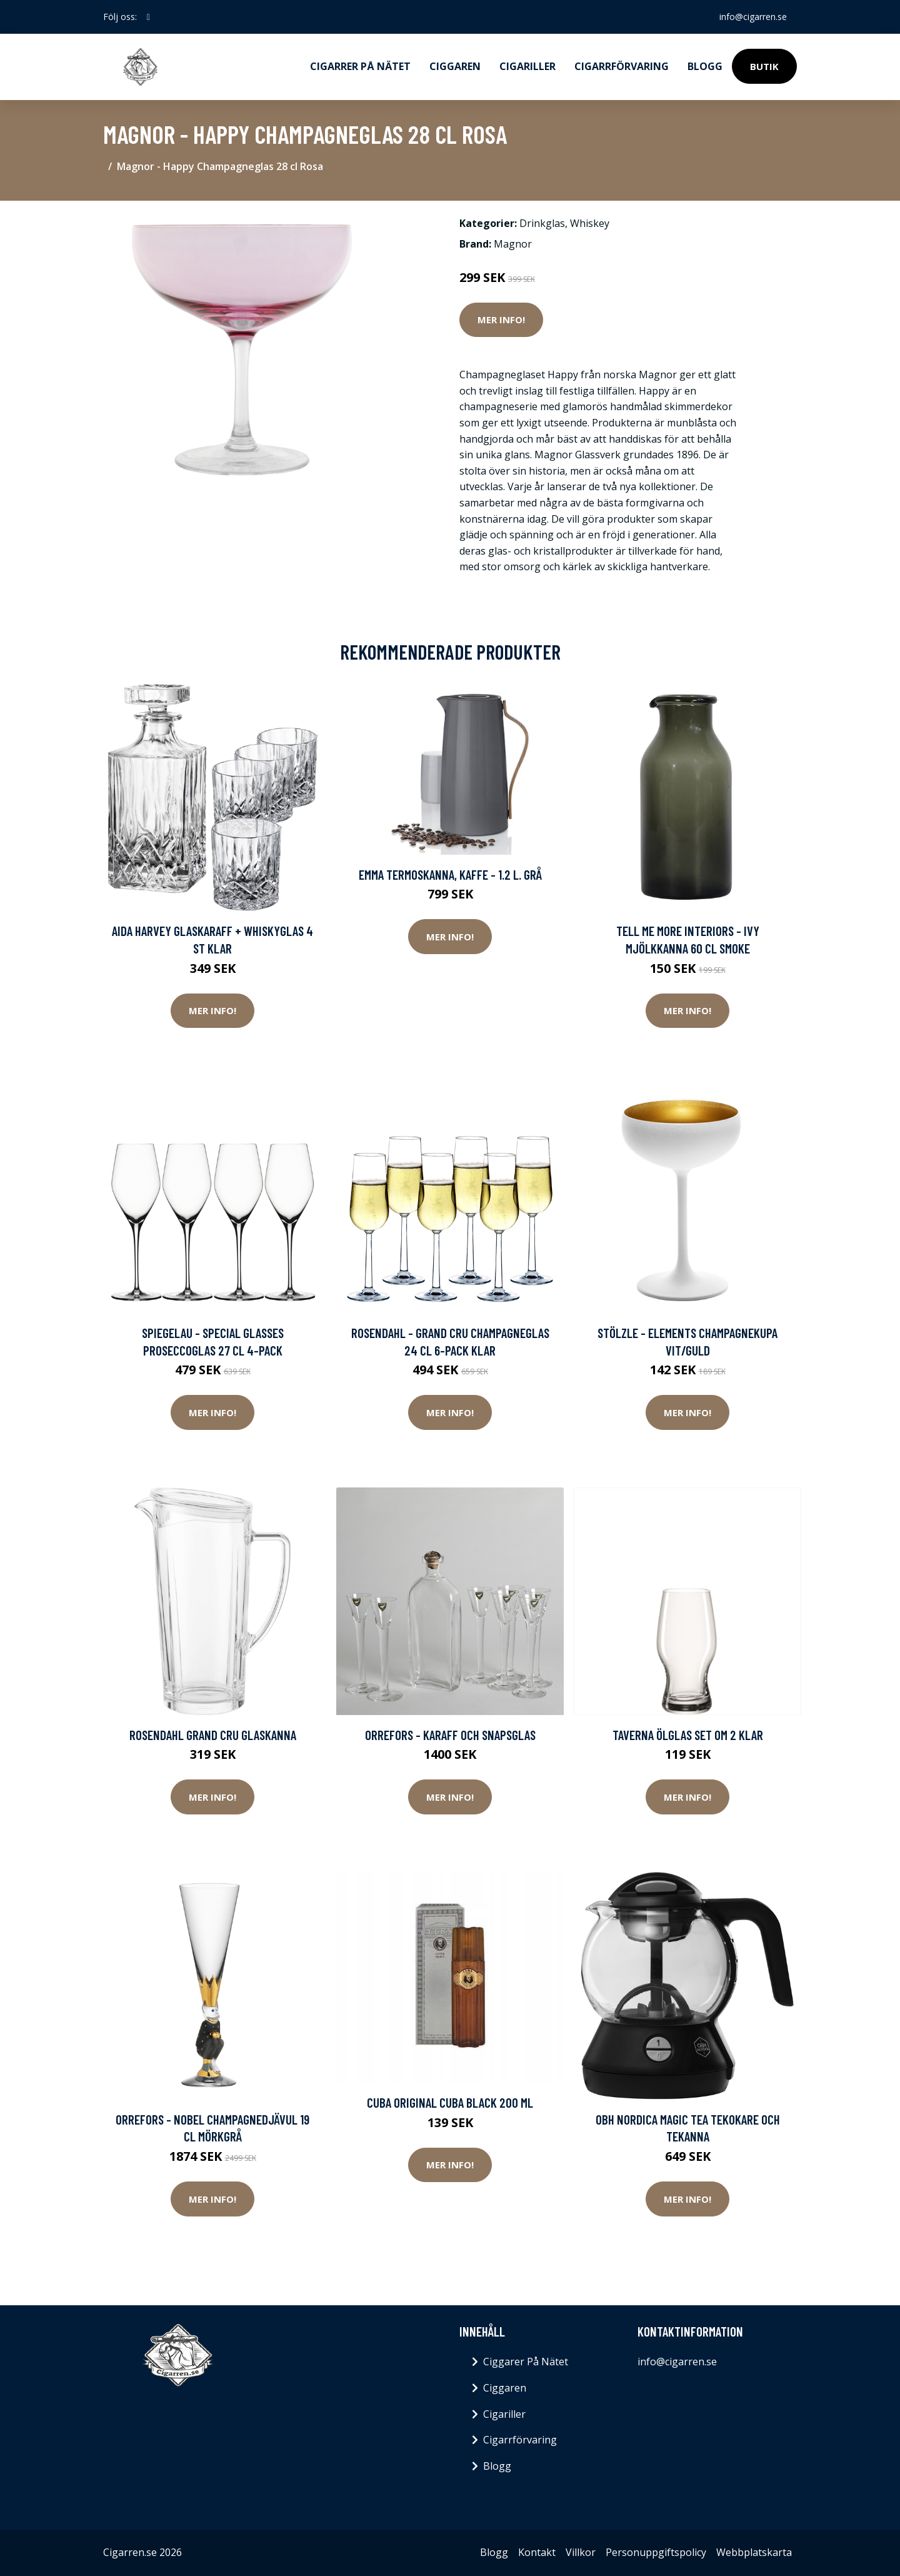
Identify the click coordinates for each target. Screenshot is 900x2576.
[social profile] (148, 17)
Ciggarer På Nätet (525, 2361)
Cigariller (527, 66)
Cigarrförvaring (621, 66)
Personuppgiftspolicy (656, 2552)
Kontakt (537, 2552)
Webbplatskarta (754, 2552)
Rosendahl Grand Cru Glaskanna (212, 1735)
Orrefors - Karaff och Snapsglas (450, 1735)
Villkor (581, 2552)
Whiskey (589, 223)
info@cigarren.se (753, 17)
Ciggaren (455, 66)
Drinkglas (542, 223)
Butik (764, 66)
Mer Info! (501, 319)
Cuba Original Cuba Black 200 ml (450, 2102)
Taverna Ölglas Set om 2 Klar (687, 1735)
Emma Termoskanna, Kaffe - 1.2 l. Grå (450, 874)
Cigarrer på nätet (360, 66)
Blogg (705, 66)
